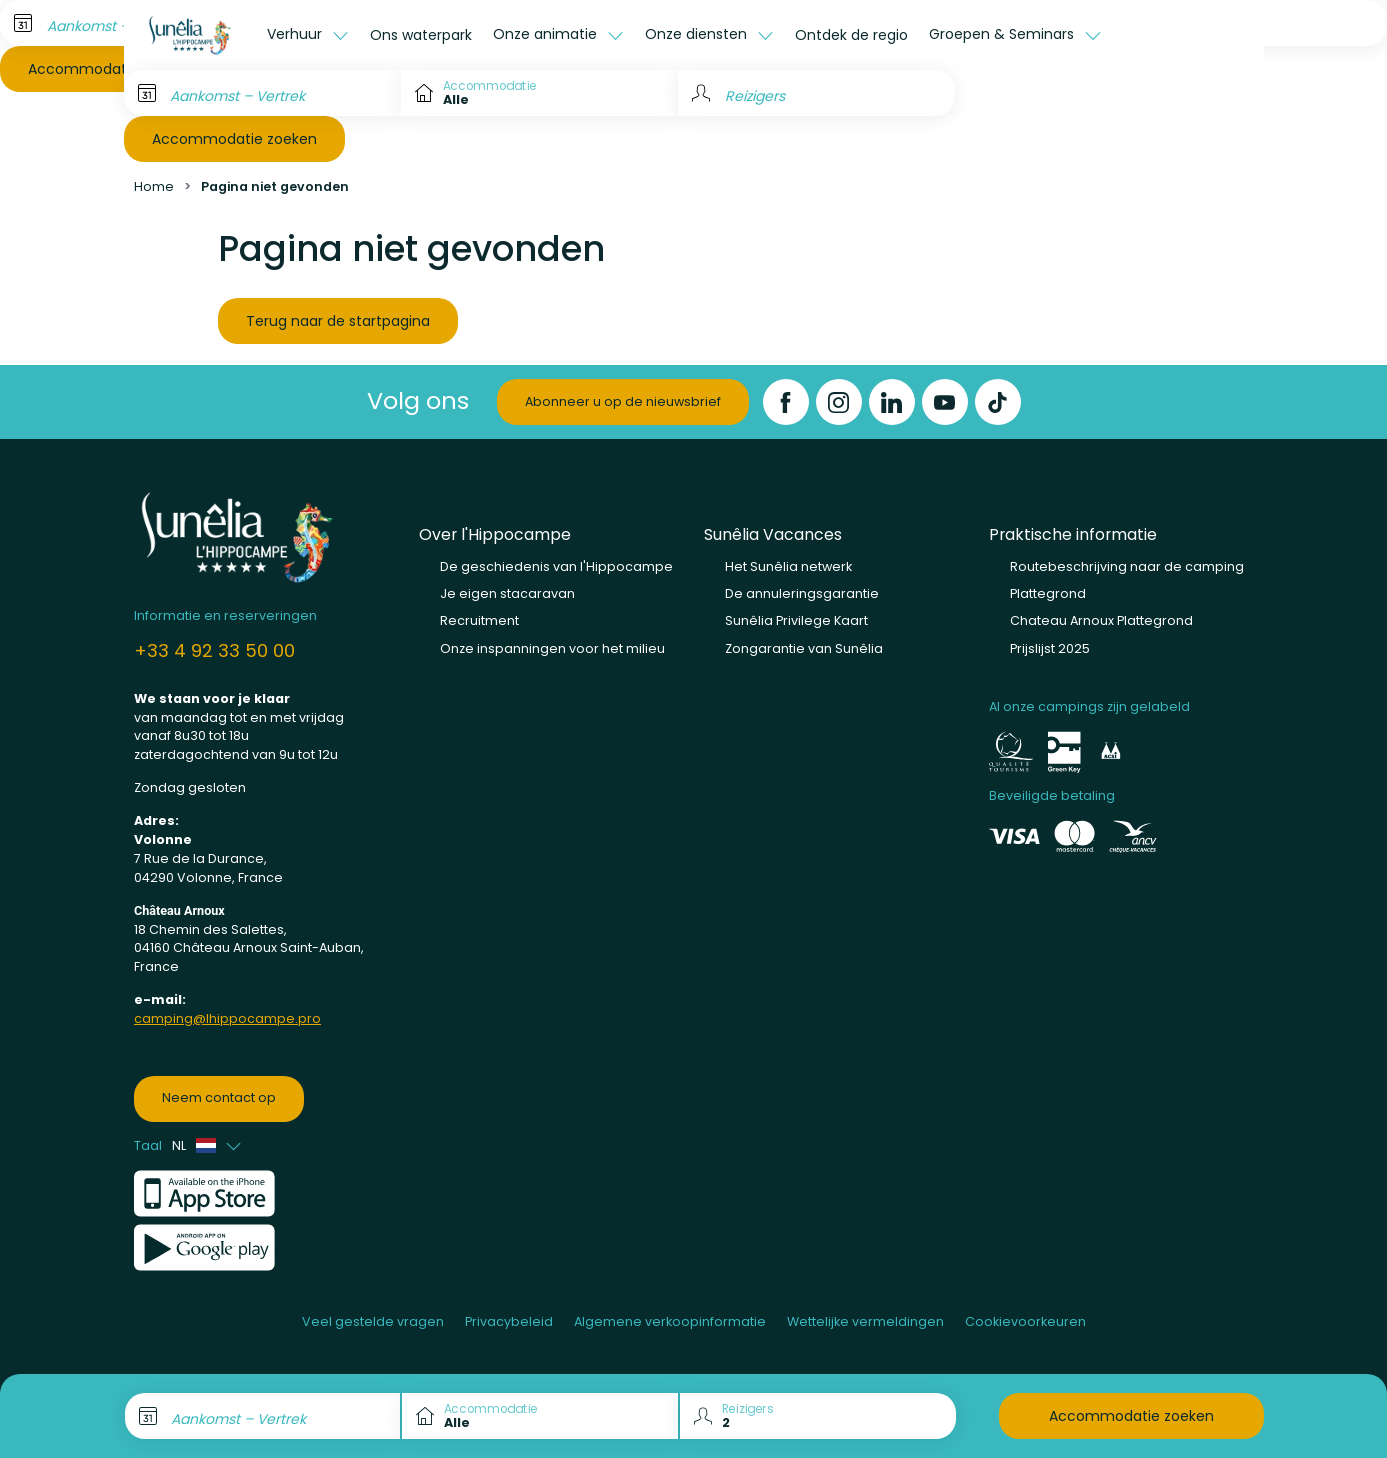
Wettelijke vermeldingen (865, 1321)
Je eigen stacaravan (507, 593)
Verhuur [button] (296, 34)
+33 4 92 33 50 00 (214, 650)
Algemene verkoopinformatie (670, 1321)
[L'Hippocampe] (190, 35)
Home (154, 186)
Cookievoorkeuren (1025, 1321)
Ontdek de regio (851, 35)
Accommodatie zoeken (234, 139)
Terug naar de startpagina (338, 321)
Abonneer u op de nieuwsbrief (623, 401)
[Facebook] (786, 402)
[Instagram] (839, 402)
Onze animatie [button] (547, 34)
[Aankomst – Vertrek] (262, 93)
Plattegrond (1048, 593)
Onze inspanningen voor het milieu (552, 648)
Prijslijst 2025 (1050, 648)
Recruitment (479, 620)
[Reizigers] (816, 93)
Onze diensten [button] (698, 34)
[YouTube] (945, 402)
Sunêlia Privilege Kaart (796, 620)
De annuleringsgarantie (802, 593)
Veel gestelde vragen (373, 1321)
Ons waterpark (421, 35)
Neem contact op (219, 1097)
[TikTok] (998, 402)
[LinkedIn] (892, 402)
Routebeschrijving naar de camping (1127, 566)
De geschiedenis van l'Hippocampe (556, 566)
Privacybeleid (509, 1321)
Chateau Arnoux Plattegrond (1101, 620)
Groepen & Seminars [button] (1003, 34)
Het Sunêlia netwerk (788, 566)
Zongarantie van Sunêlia (804, 648)
